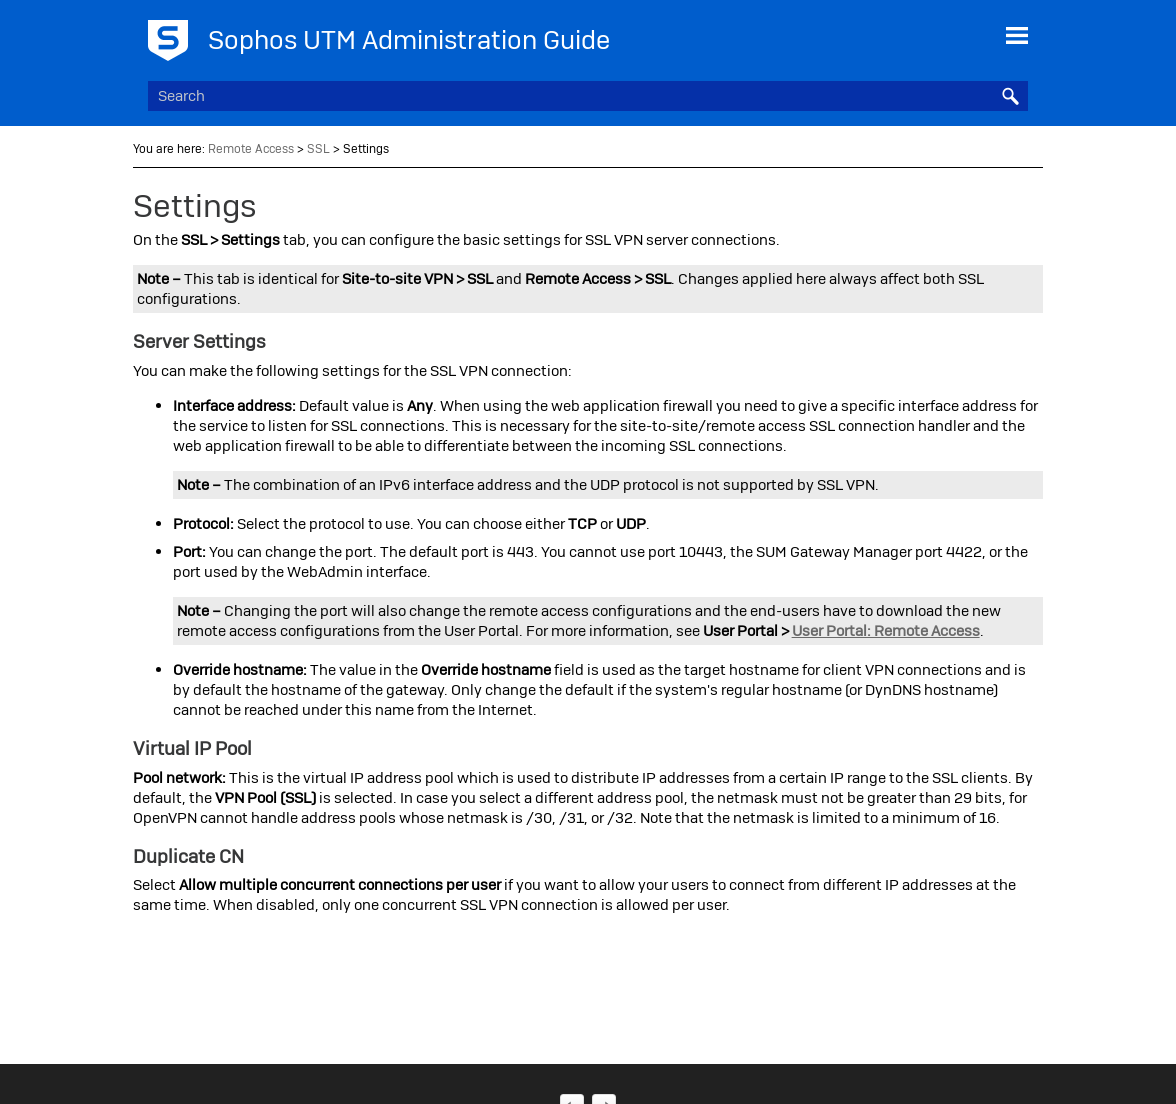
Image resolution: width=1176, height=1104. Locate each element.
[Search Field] (588, 96)
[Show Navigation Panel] (1017, 35)
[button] (1010, 96)
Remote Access (251, 149)
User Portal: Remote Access (886, 631)
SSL (318, 149)
